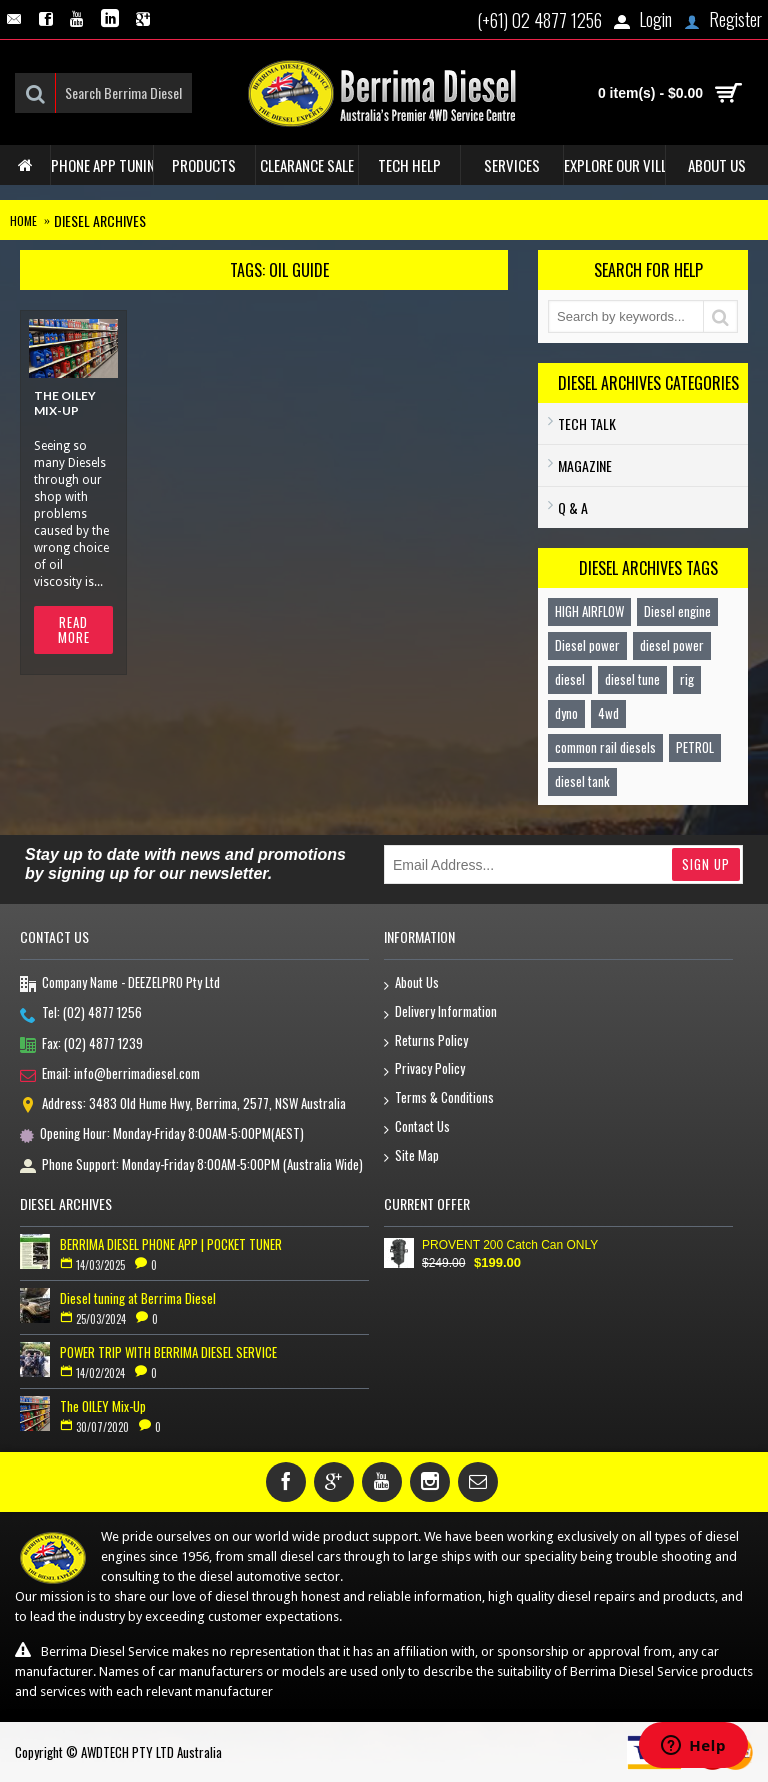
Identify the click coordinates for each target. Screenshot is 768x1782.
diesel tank (582, 781)
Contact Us (417, 1127)
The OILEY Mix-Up (65, 403)
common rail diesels (605, 747)
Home (23, 220)
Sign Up (706, 864)
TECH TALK (587, 423)
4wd (608, 713)
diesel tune (632, 679)
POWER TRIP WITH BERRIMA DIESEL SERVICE (168, 1352)
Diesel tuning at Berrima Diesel (138, 1298)
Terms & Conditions (439, 1098)
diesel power (672, 645)
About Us (411, 983)
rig (687, 679)
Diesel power (587, 645)
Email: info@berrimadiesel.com (110, 1075)
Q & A (573, 507)
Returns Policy (426, 1041)
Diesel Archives (100, 220)
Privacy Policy (424, 1069)
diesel (570, 679)
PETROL (695, 747)
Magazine (585, 465)
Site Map (411, 1156)
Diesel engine (677, 611)
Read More (74, 629)
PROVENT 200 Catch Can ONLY (510, 1245)
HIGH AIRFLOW (589, 611)
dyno (566, 713)
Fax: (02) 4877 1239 (81, 1045)
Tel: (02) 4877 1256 (81, 1014)
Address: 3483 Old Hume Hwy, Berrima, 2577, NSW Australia (183, 1105)
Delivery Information (440, 1012)
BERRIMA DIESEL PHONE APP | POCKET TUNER (171, 1244)
